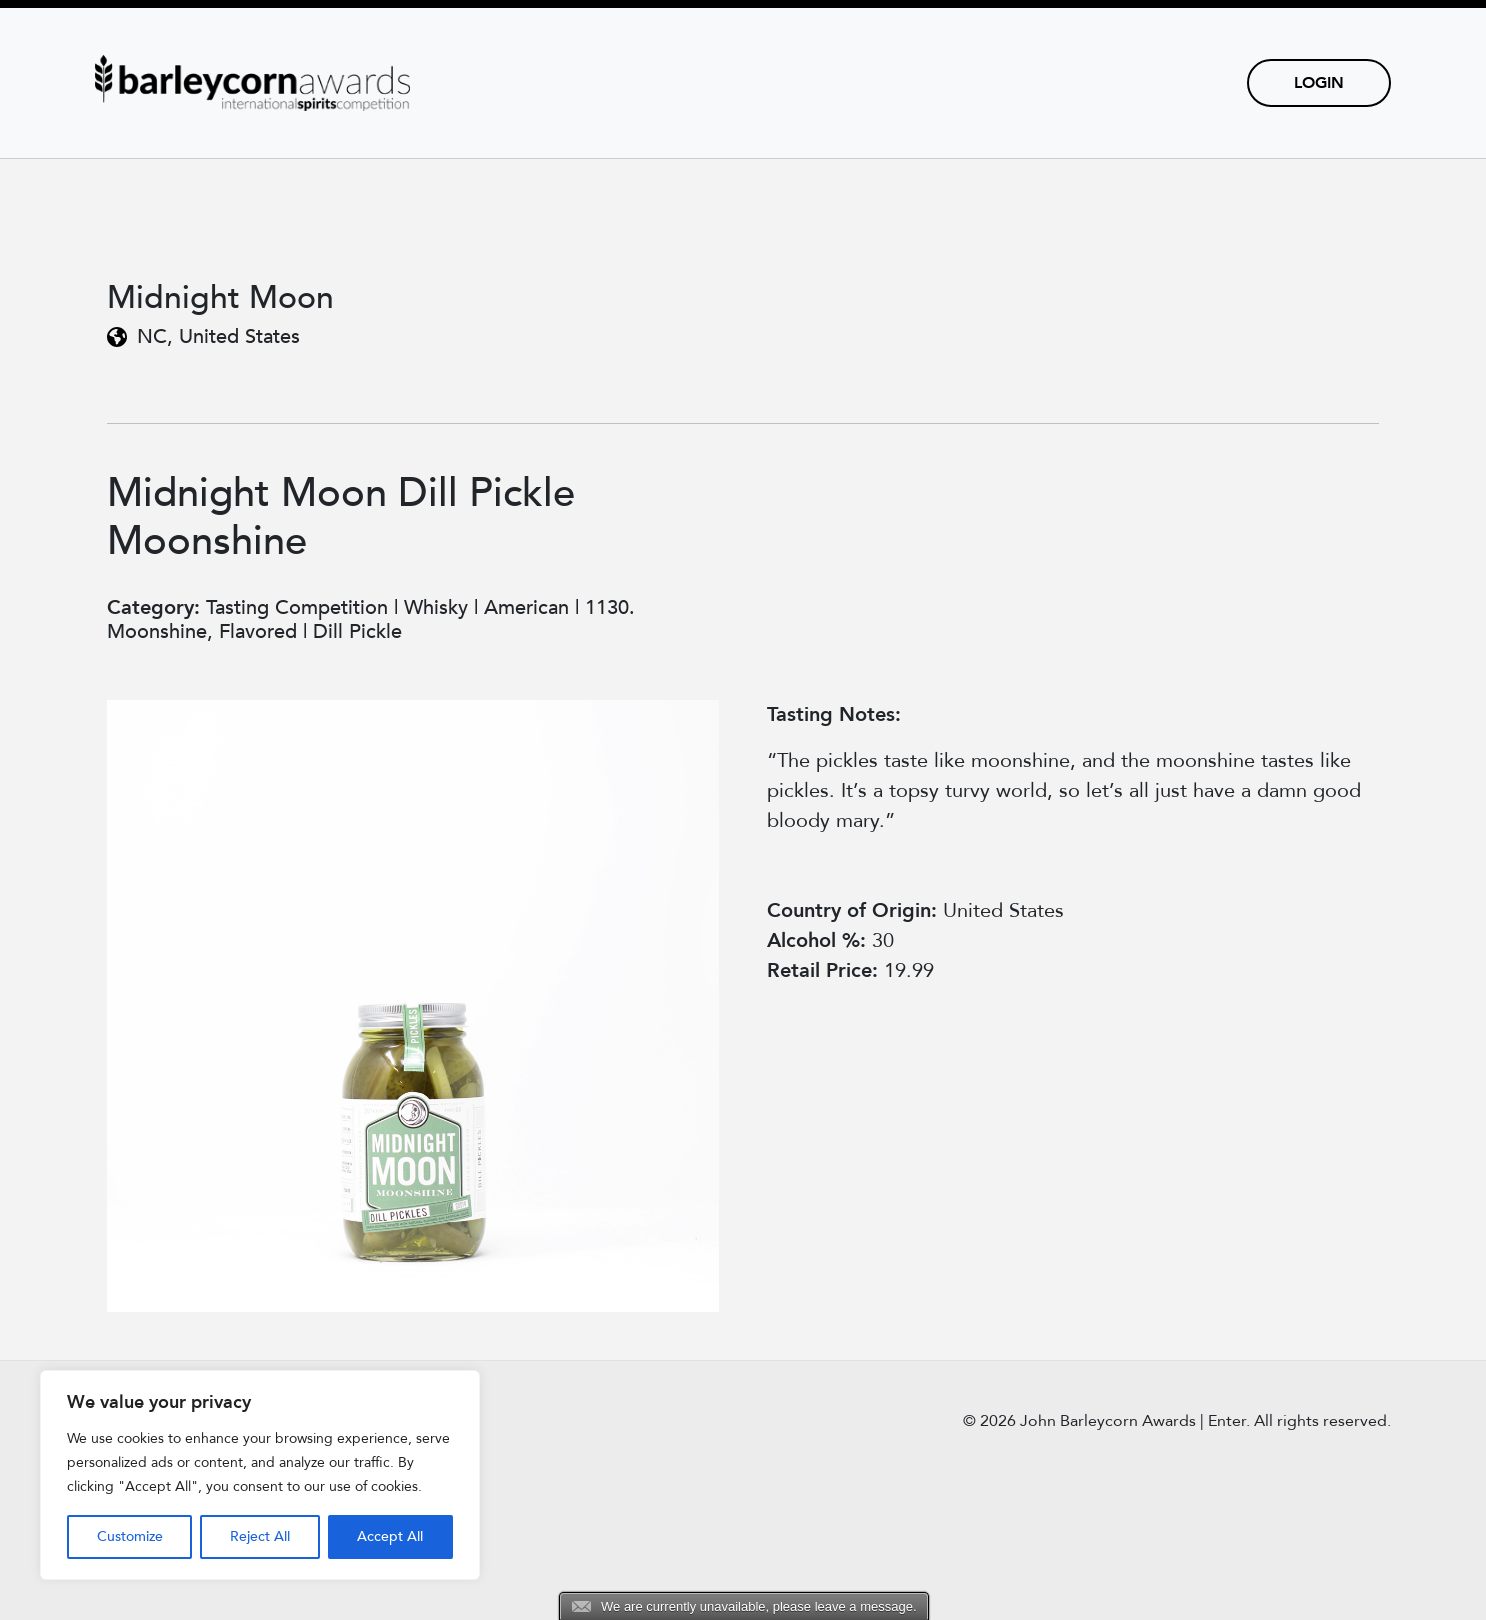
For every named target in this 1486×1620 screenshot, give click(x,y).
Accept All (390, 1536)
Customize (130, 1536)
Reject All (260, 1536)
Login (1319, 83)
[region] (260, 1475)
